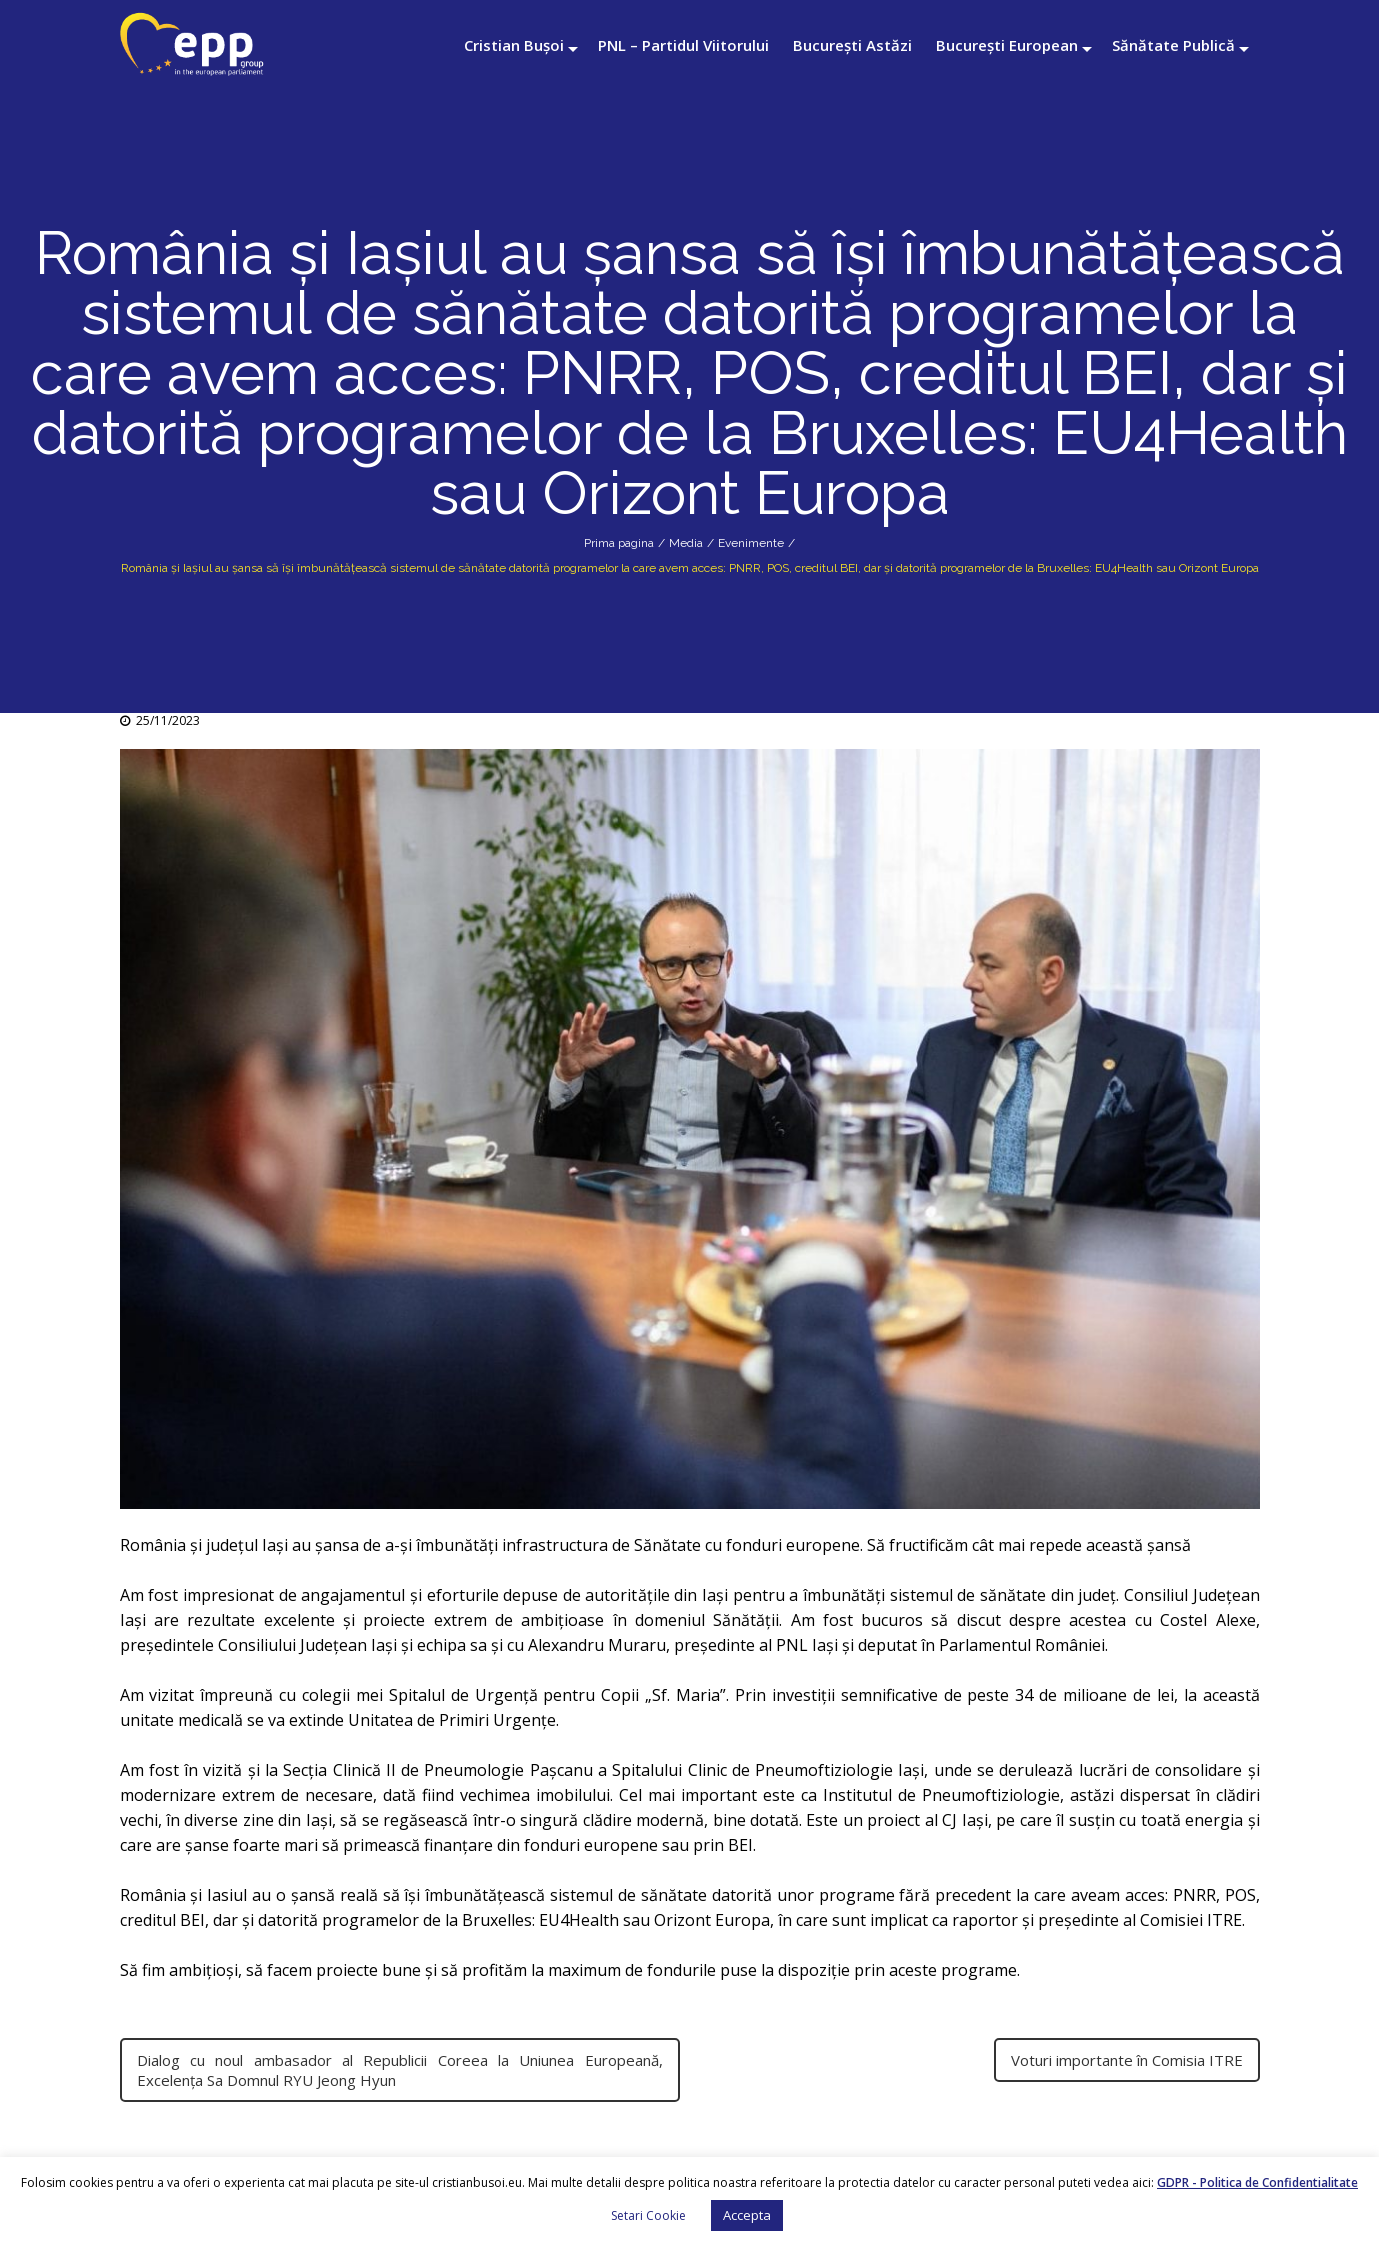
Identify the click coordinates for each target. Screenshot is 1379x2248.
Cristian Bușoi (514, 45)
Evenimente (751, 543)
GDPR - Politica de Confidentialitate (1257, 2182)
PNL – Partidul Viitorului (683, 45)
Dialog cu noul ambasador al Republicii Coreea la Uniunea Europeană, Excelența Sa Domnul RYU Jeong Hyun (400, 2070)
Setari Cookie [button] (648, 2215)
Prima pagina (619, 543)
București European (1007, 45)
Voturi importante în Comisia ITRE (1127, 2060)
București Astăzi (852, 45)
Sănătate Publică (1173, 45)
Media (686, 543)
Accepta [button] (747, 2215)
